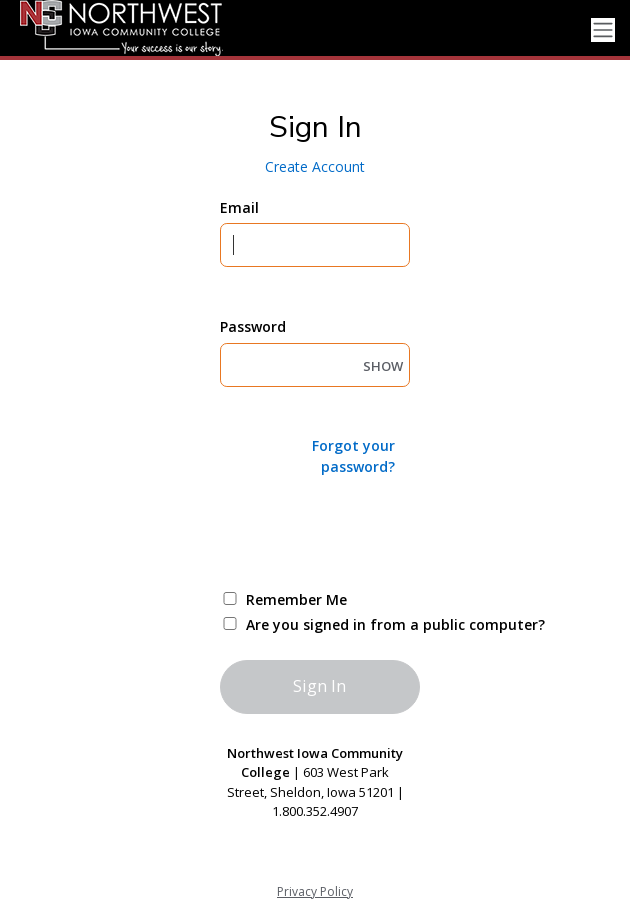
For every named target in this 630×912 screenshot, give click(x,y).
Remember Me (296, 599)
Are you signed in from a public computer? (338, 624)
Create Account (315, 166)
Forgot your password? (353, 456)
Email (239, 207)
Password (253, 326)
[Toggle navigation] (603, 30)
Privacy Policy (315, 891)
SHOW (383, 366)
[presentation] (372, 531)
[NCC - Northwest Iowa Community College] (112, 28)
